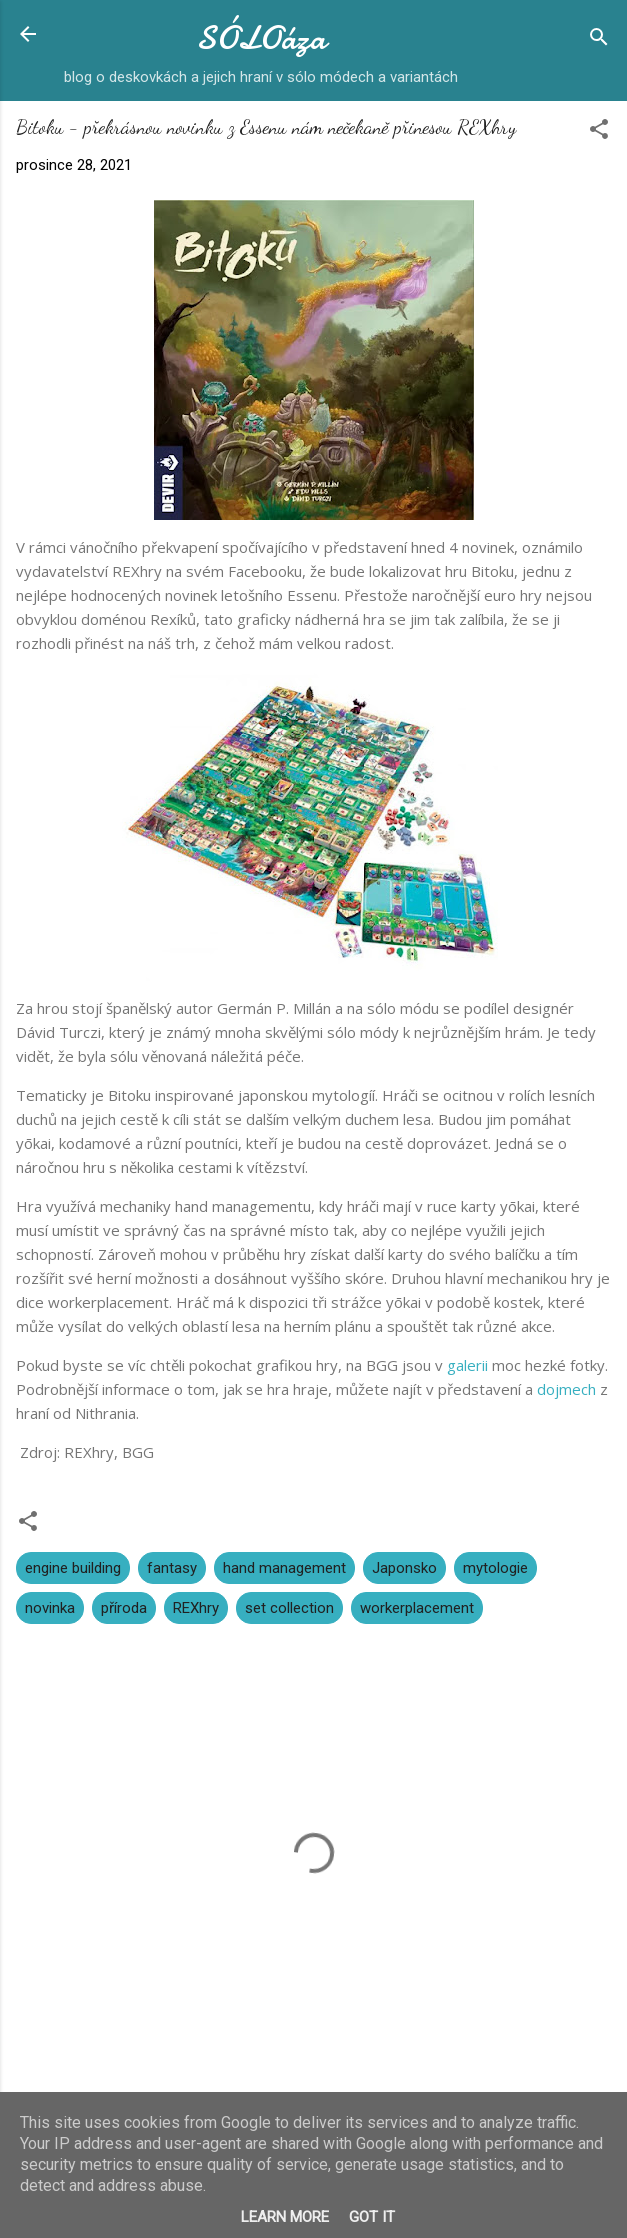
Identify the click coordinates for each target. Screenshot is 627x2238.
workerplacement (417, 1608)
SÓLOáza (261, 38)
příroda (124, 1608)
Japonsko (404, 1568)
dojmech (566, 1389)
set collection (289, 1608)
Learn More (285, 2217)
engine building (73, 1568)
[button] (599, 132)
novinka (50, 1608)
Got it (372, 2217)
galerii (467, 1365)
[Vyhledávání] (599, 40)
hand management (284, 1568)
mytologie (495, 1568)
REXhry (196, 1608)
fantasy (172, 1568)
